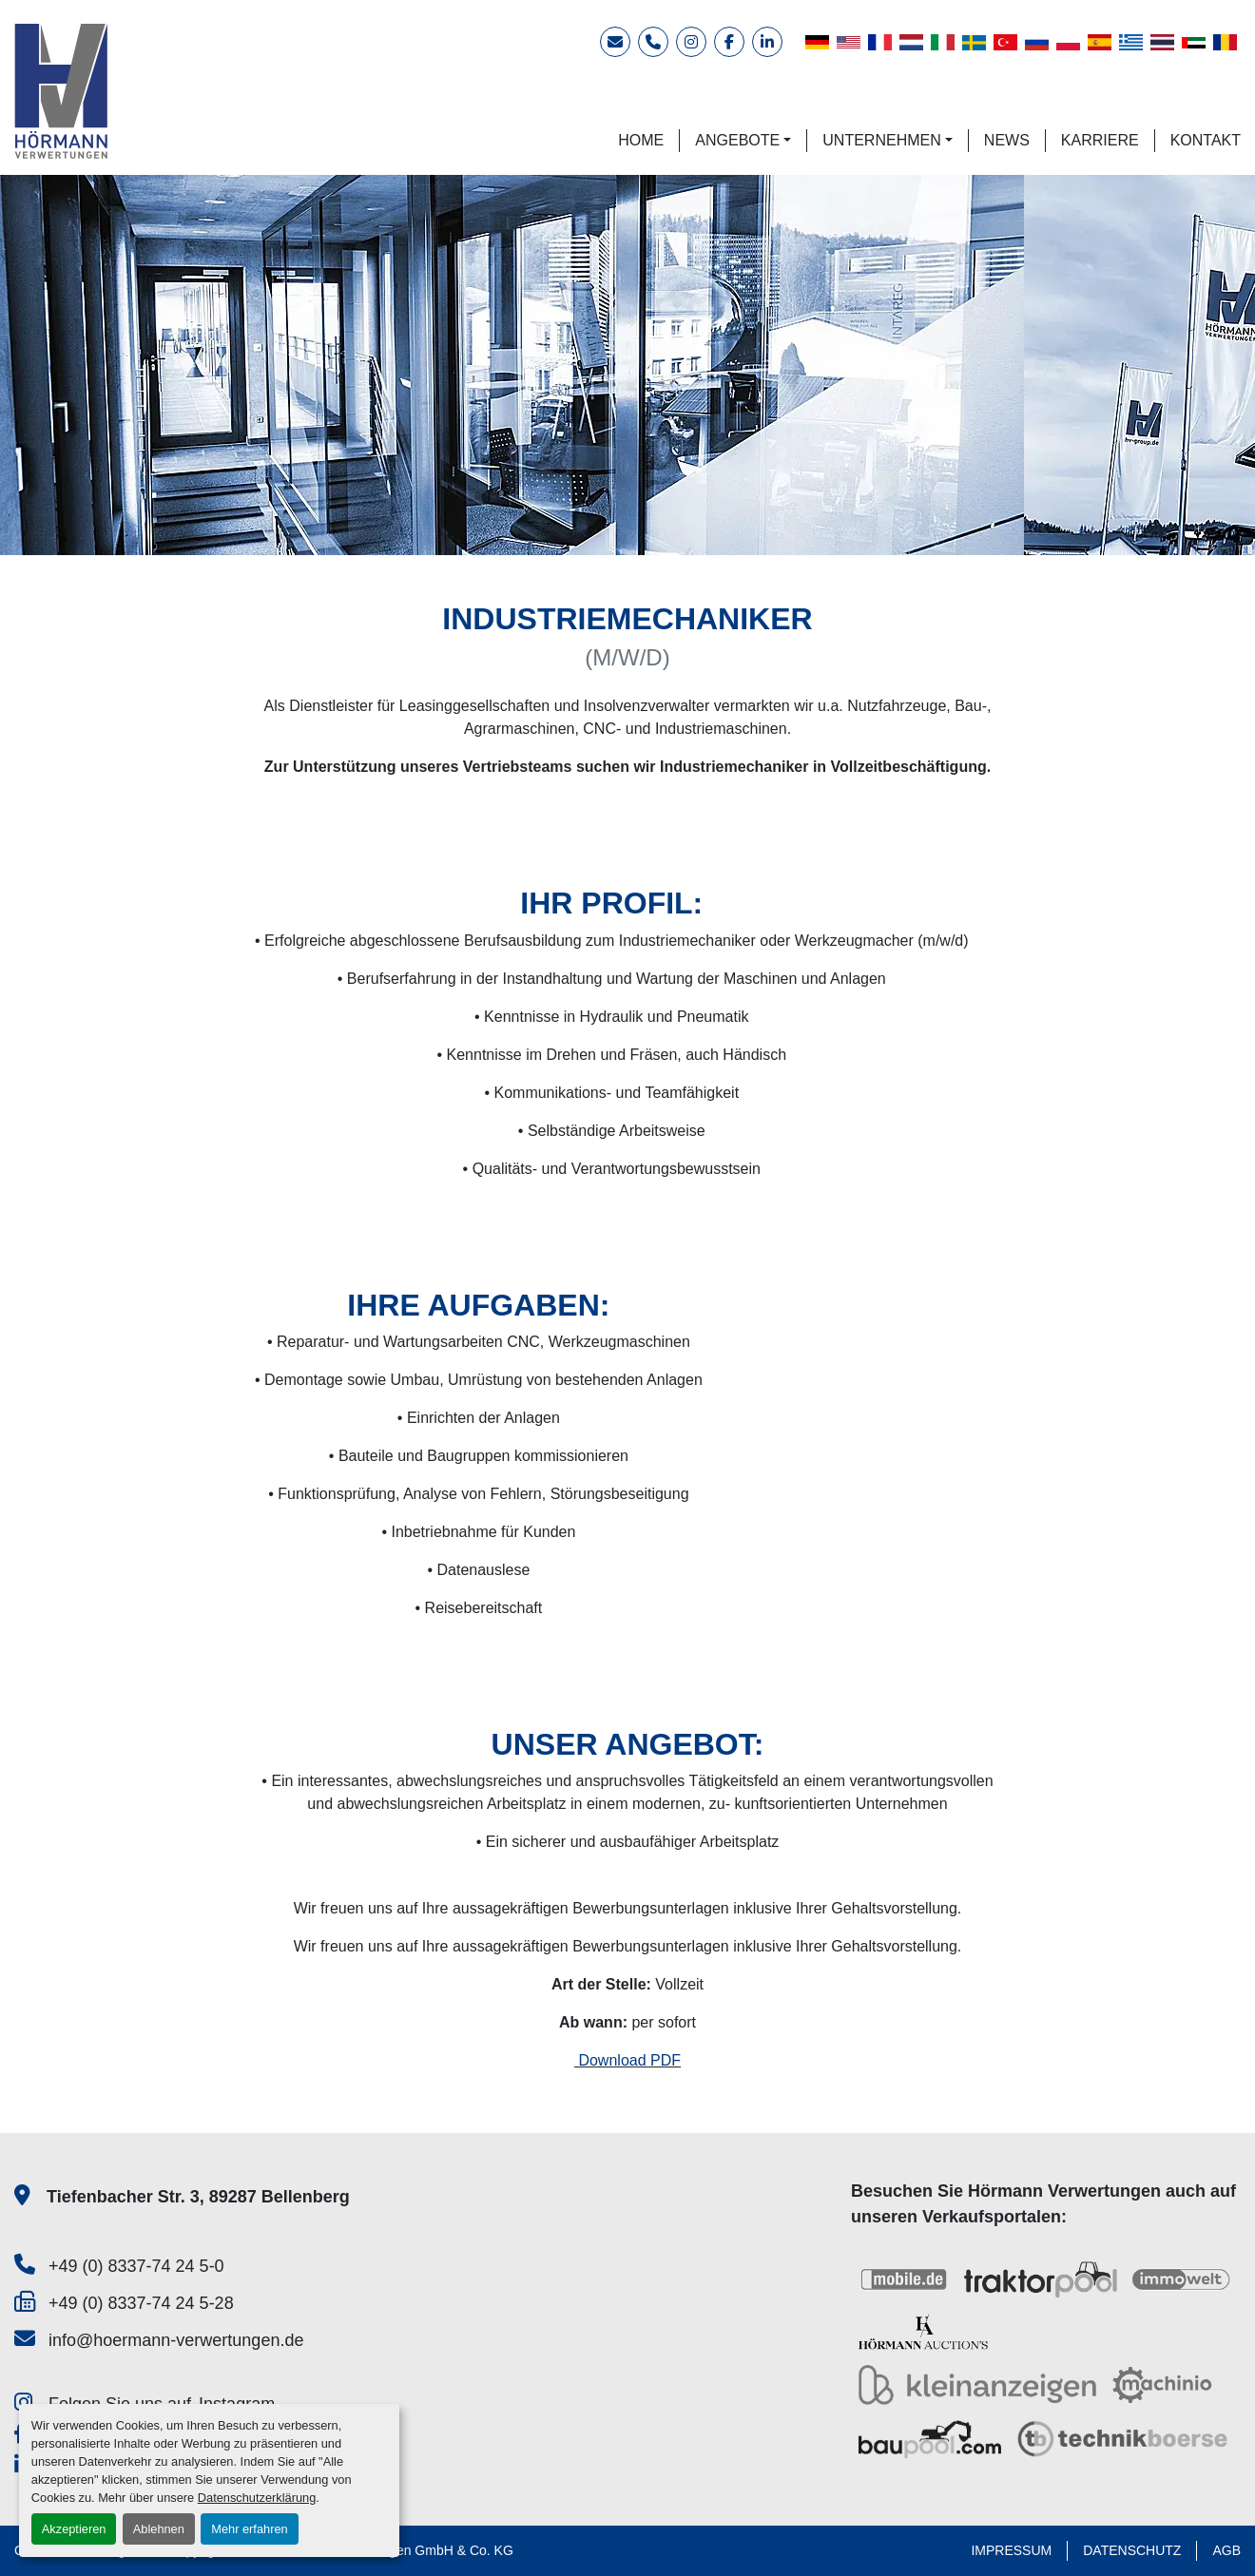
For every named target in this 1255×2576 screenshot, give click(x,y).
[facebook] (729, 42)
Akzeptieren (74, 2529)
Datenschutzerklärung (257, 2497)
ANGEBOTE (737, 140)
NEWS (1007, 140)
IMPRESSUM (1011, 2550)
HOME (641, 140)
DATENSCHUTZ (1132, 2550)
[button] (743, 140)
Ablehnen (158, 2529)
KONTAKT (1205, 140)
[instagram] (691, 42)
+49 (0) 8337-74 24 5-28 (141, 2303)
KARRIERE (1100, 140)
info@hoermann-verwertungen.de (175, 2340)
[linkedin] (767, 42)
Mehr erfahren (249, 2529)
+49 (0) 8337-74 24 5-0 (136, 2266)
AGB (1226, 2550)
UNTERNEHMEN (881, 140)
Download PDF (627, 2060)
